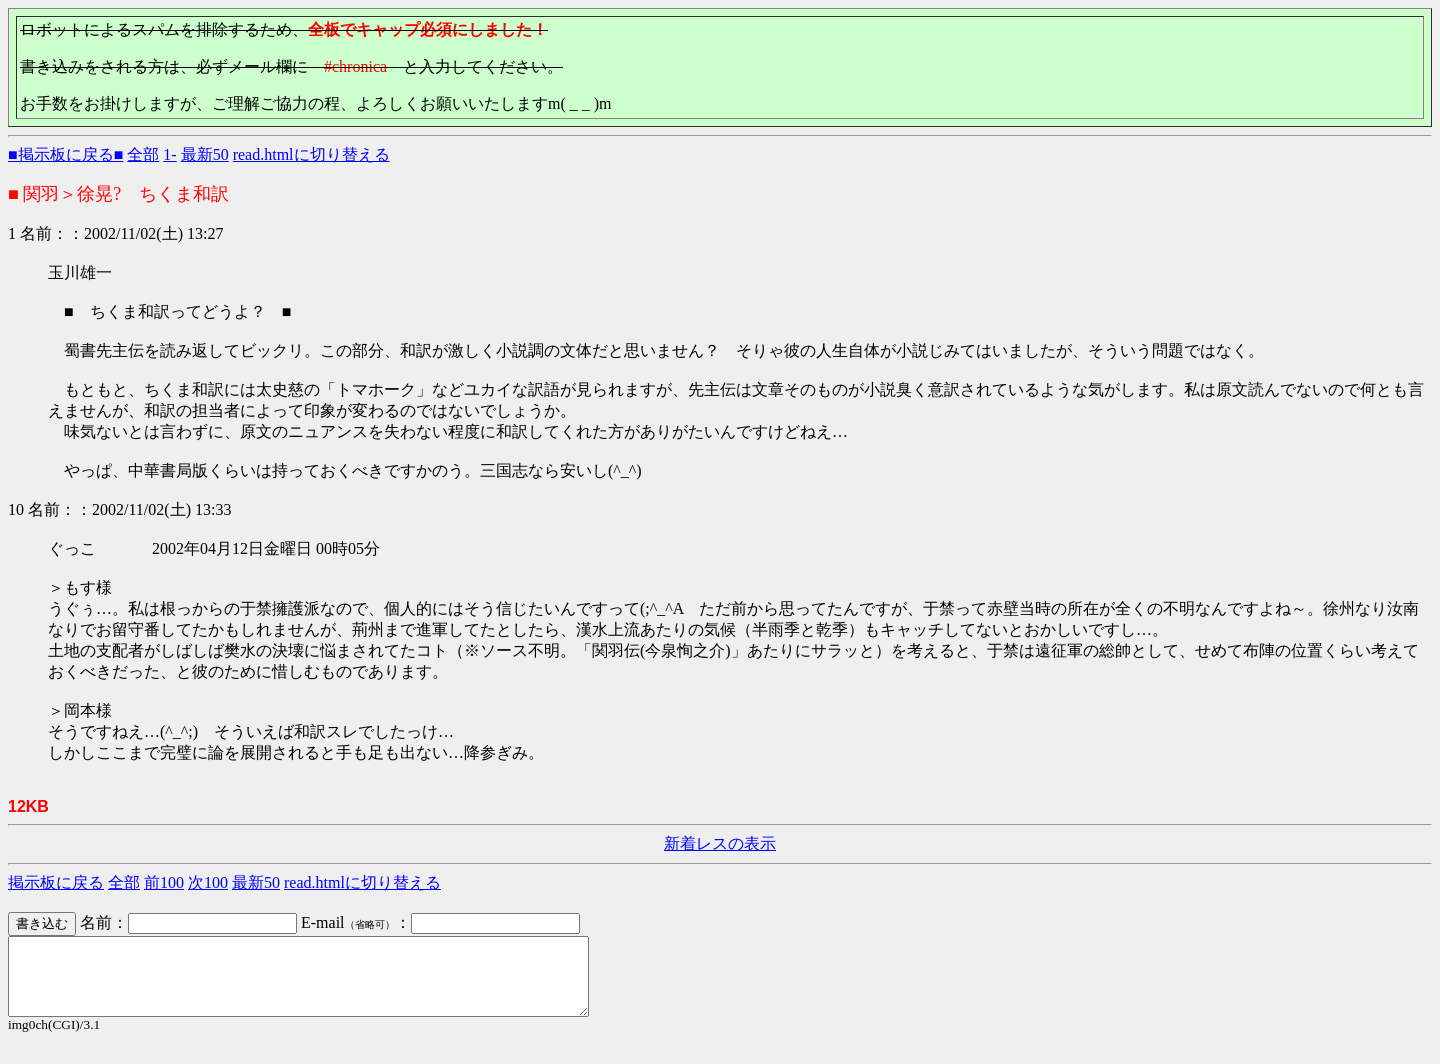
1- (169, 154)
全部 (143, 154)
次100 (208, 882)
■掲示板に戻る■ (65, 154)
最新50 (205, 154)
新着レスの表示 (720, 843)
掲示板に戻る (56, 882)
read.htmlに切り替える (311, 154)
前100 (164, 882)
